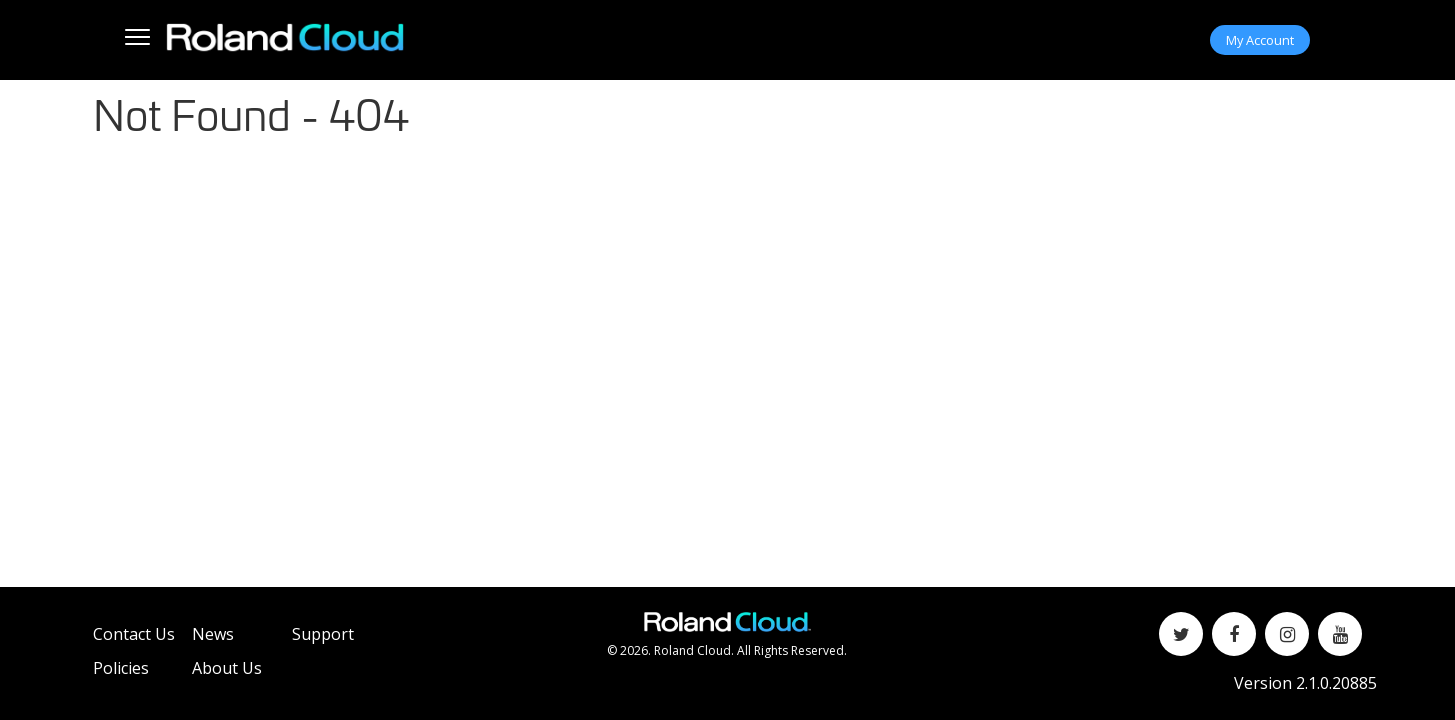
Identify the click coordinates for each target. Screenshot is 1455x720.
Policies (121, 668)
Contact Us (134, 634)
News (213, 634)
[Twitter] (1181, 634)
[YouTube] (1340, 634)
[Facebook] (1234, 634)
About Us (227, 668)
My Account (1260, 40)
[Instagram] (1287, 634)
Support (323, 634)
